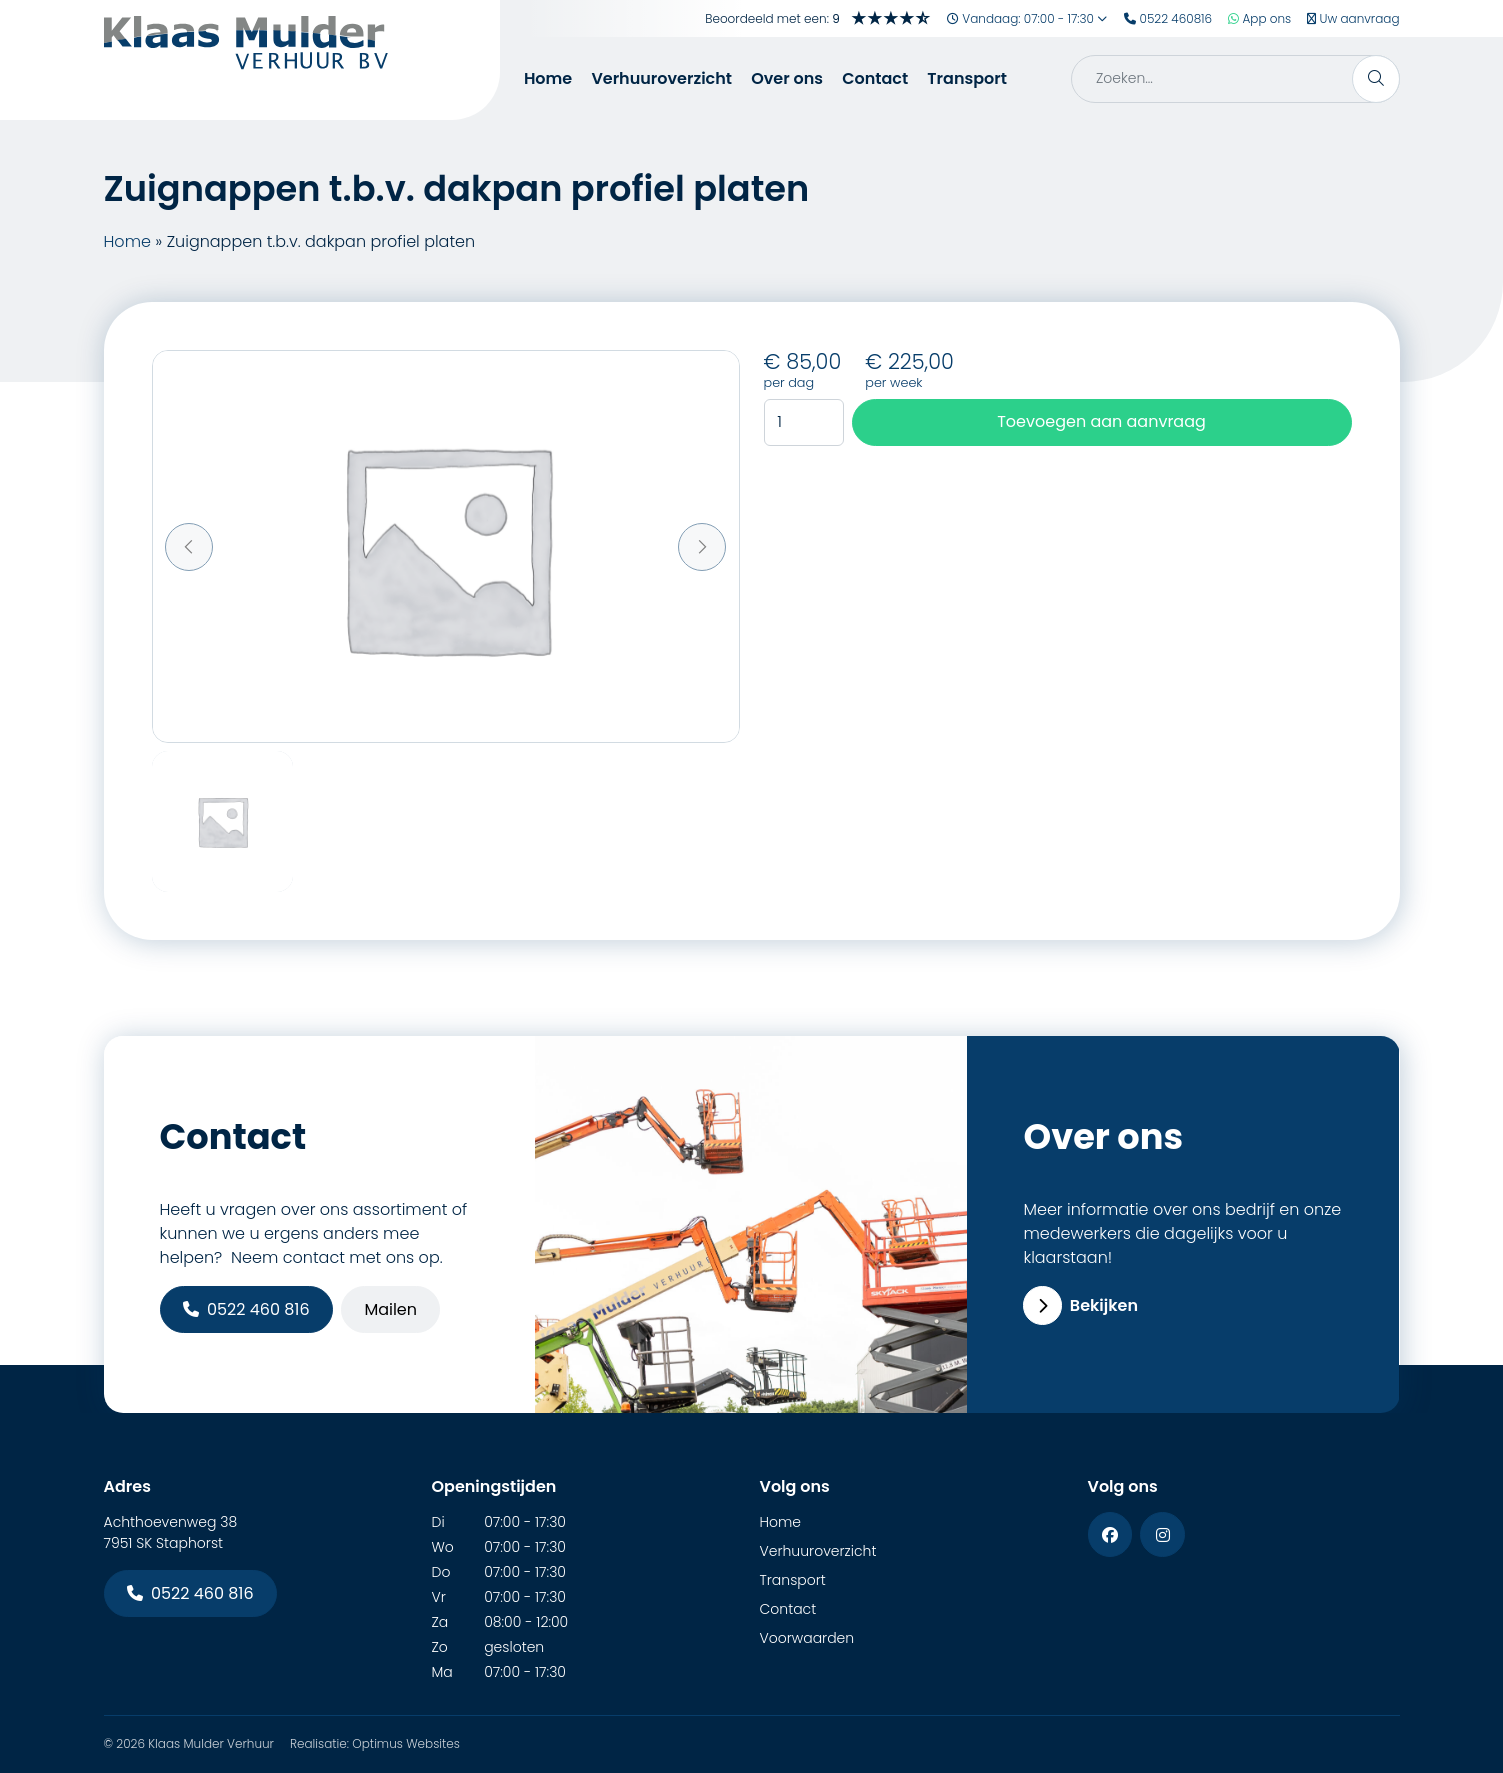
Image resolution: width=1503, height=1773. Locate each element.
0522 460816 (1168, 18)
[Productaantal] (804, 422)
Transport (967, 78)
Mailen (390, 1309)
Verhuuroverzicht (661, 78)
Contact (875, 78)
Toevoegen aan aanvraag (1101, 421)
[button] (189, 547)
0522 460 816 (246, 1309)
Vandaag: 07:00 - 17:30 (1027, 18)
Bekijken (1080, 1305)
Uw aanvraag (1353, 18)
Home (548, 78)
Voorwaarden (807, 1638)
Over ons (787, 78)
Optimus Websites (406, 1743)
